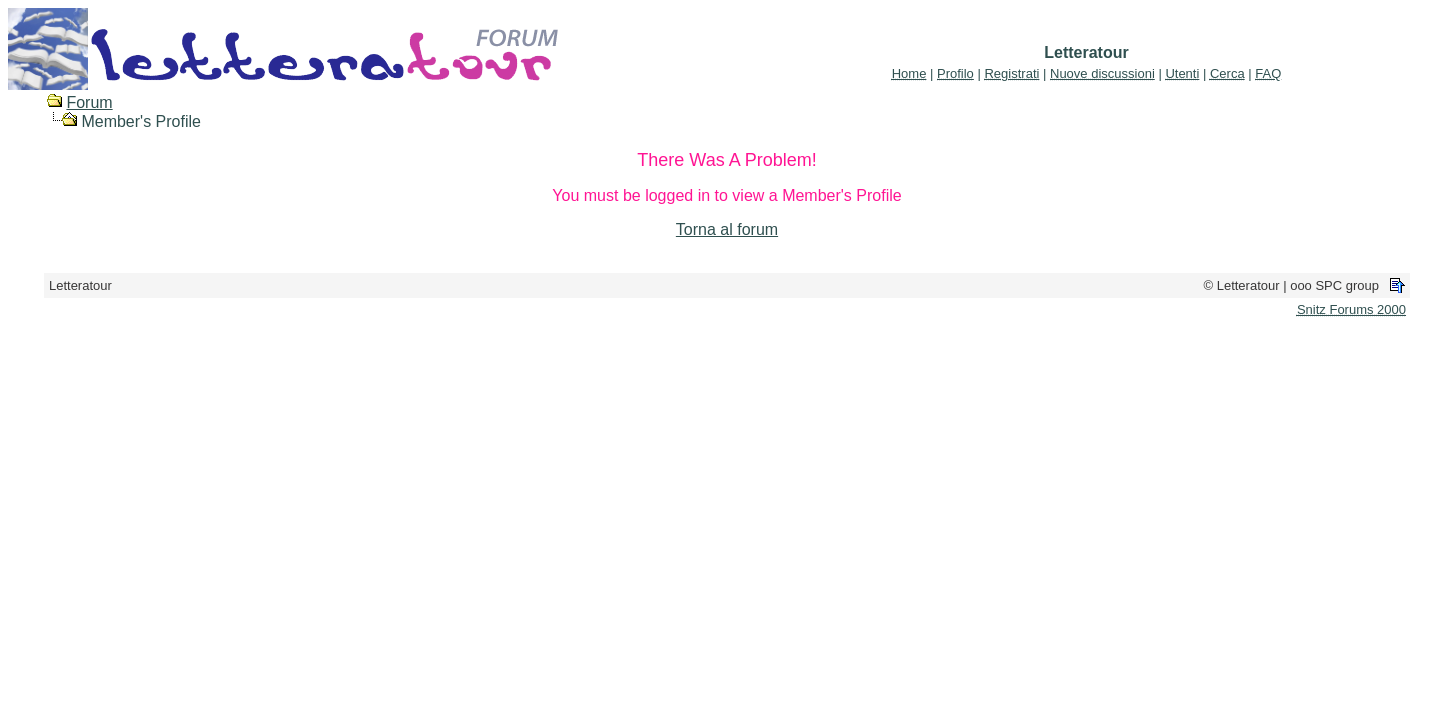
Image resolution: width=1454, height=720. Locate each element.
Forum (89, 102)
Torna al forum (727, 229)
